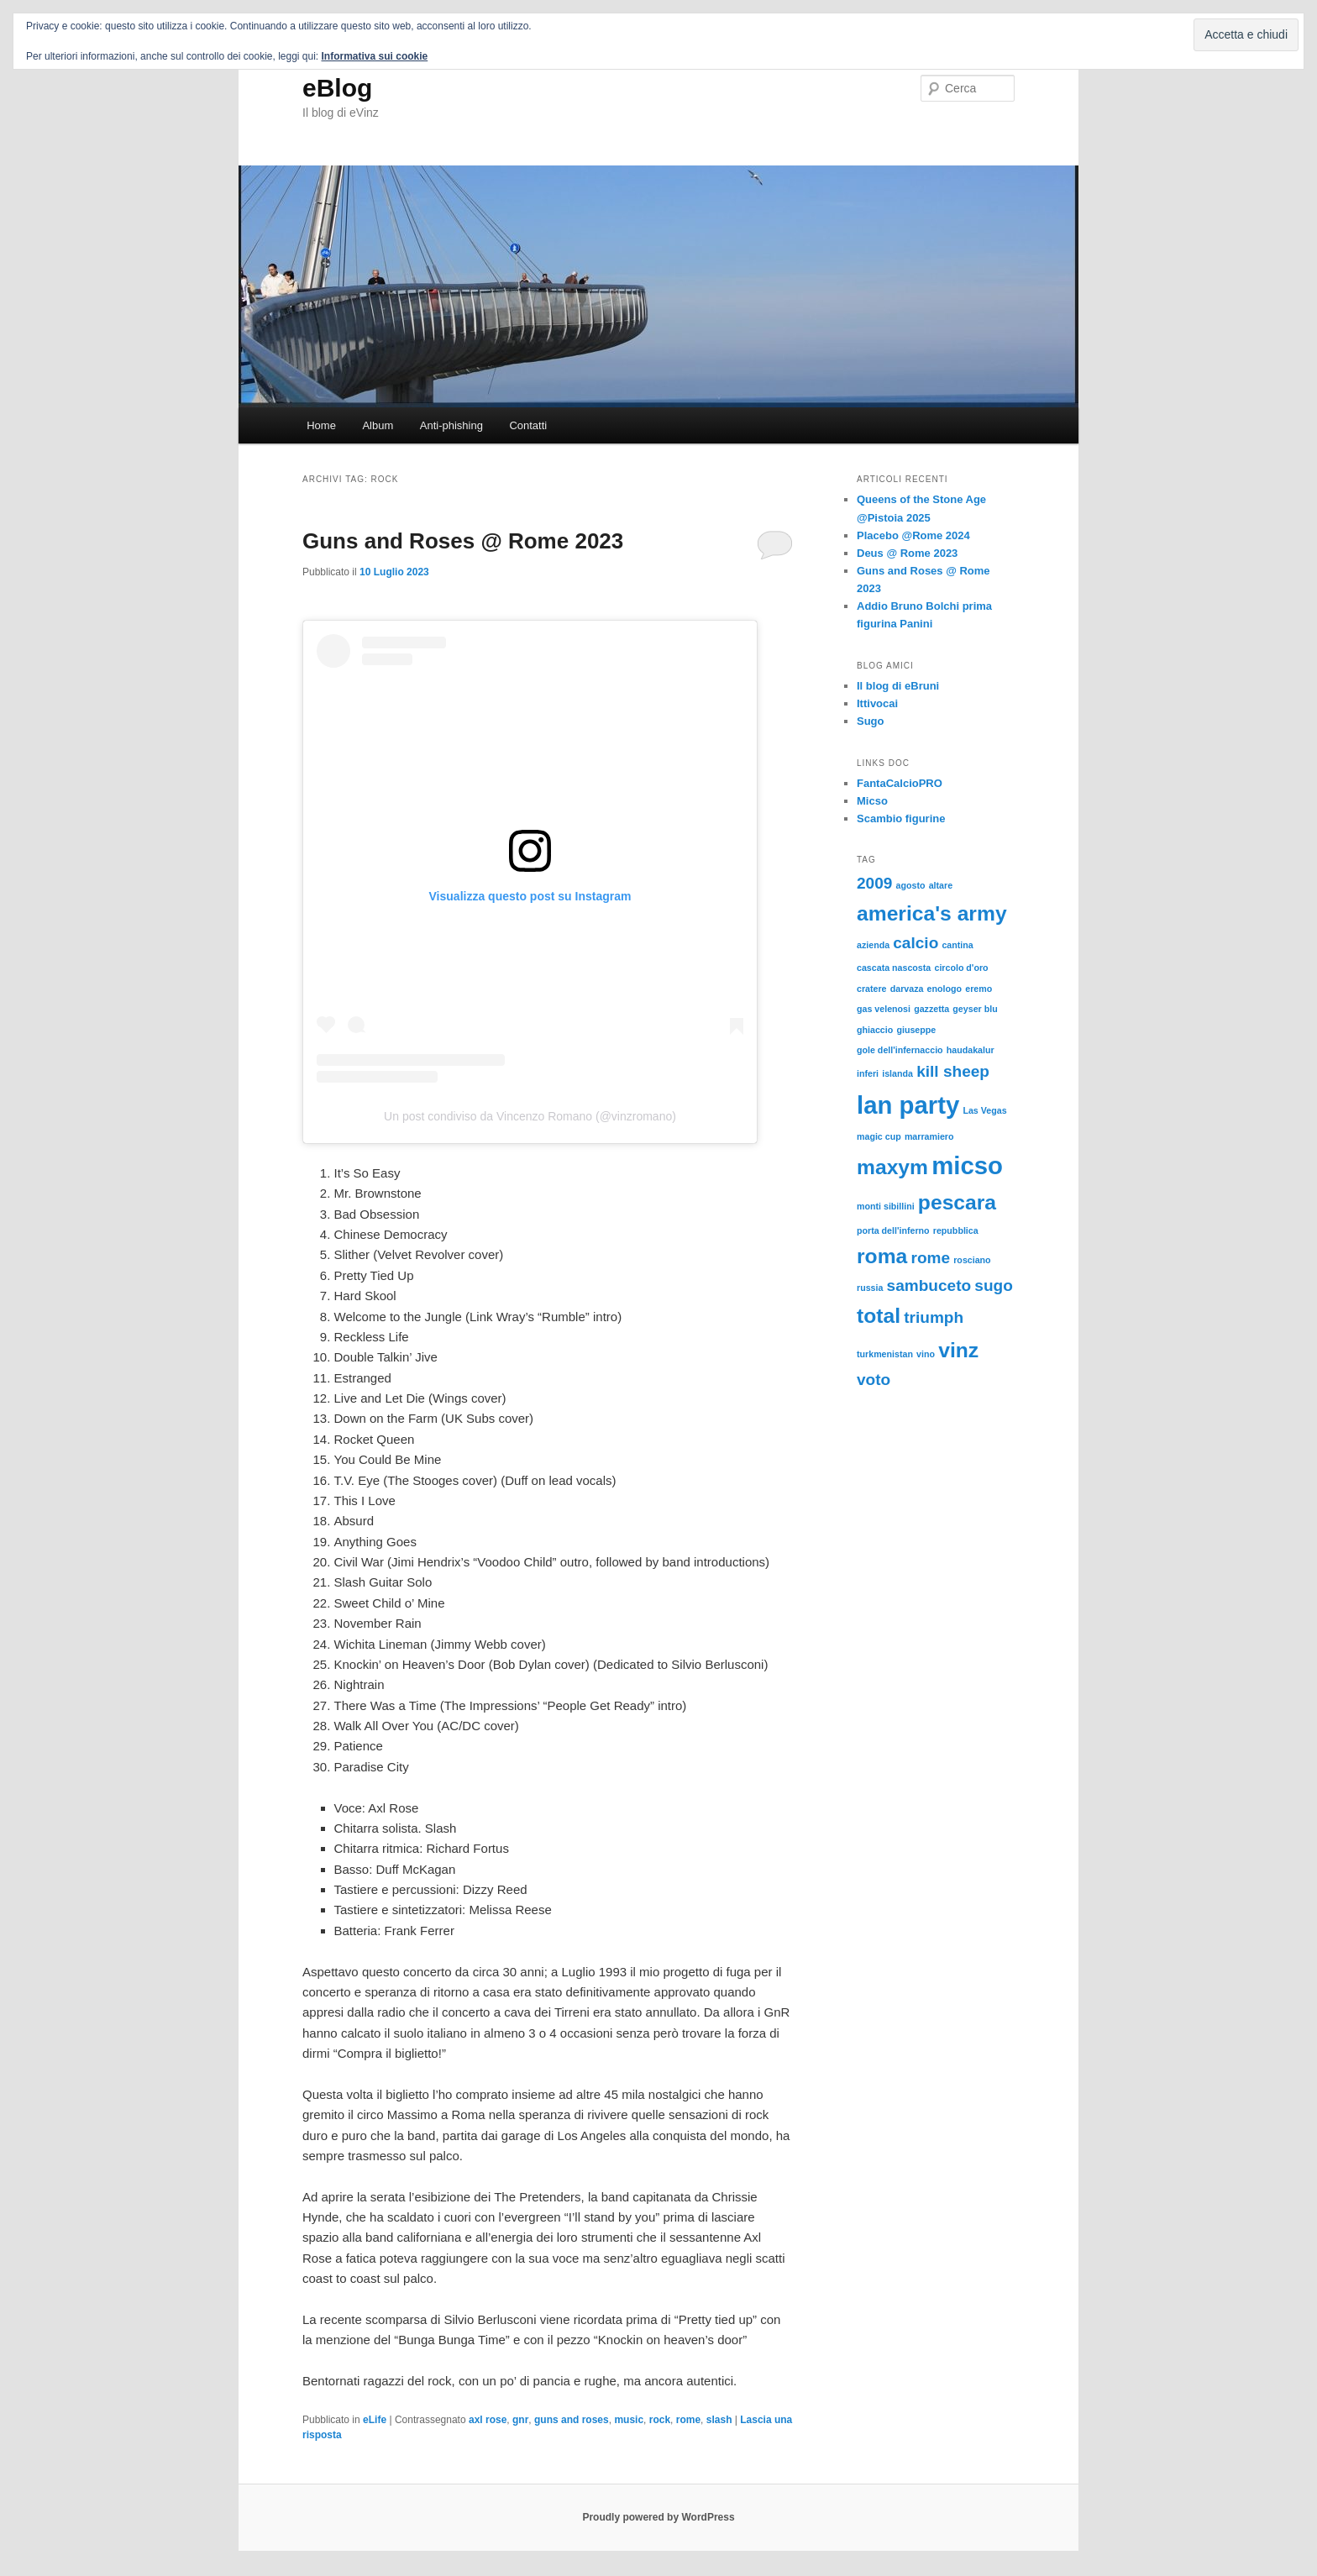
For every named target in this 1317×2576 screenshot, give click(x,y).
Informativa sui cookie (375, 56)
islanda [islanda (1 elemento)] (897, 1073)
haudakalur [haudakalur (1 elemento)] (970, 1050)
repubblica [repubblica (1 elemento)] (956, 1230)
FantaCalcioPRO (899, 783)
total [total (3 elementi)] (878, 1315)
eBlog (337, 88)
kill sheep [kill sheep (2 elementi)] (952, 1071)
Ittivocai (877, 703)
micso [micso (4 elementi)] (967, 1165)
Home (321, 425)
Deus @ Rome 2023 (907, 553)
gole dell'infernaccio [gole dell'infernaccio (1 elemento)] (900, 1050)
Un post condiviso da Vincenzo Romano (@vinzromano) (530, 1116)
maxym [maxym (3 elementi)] (892, 1167)
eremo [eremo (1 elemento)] (978, 989)
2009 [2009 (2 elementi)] (874, 883)
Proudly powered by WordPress (658, 2517)
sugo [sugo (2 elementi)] (993, 1285)
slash (719, 2420)
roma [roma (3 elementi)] (882, 1256)
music (628, 2420)
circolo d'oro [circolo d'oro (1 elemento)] (961, 968)
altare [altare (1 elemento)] (940, 885)
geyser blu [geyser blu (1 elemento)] (974, 1009)
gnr (520, 2420)
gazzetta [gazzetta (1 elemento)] (931, 1009)
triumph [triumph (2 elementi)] (933, 1317)
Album (377, 425)
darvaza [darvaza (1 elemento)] (907, 989)
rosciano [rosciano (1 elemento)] (971, 1260)
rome (688, 2420)
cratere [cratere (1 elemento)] (872, 989)
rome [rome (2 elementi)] (930, 1258)
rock (659, 2420)
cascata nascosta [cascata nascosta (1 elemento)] (894, 968)
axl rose (487, 2420)
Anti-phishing (451, 425)
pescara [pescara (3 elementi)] (957, 1202)
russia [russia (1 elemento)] (870, 1288)
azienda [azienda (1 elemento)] (873, 945)
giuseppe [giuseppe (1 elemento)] (916, 1030)
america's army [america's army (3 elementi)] (932, 913)
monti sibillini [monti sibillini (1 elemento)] (886, 1206)
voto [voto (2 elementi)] (873, 1379)
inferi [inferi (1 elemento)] (868, 1073)
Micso (872, 801)
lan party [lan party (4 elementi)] (908, 1105)
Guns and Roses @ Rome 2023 (462, 540)
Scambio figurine (901, 818)
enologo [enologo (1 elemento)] (944, 989)
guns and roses (571, 2420)
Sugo (870, 721)
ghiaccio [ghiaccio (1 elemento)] (875, 1030)
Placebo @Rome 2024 (913, 535)
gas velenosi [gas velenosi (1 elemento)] (883, 1009)
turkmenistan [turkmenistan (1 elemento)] (885, 1354)
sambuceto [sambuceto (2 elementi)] (929, 1285)
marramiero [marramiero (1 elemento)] (929, 1136)
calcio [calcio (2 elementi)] (915, 943)
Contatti (528, 425)
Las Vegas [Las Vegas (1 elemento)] (984, 1110)
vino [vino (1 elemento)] (925, 1354)
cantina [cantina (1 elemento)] (957, 945)
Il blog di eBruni (898, 685)
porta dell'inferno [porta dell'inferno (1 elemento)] (893, 1230)
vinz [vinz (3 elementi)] (958, 1350)
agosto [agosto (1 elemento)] (911, 885)
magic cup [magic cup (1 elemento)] (879, 1136)
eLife (374, 2420)
